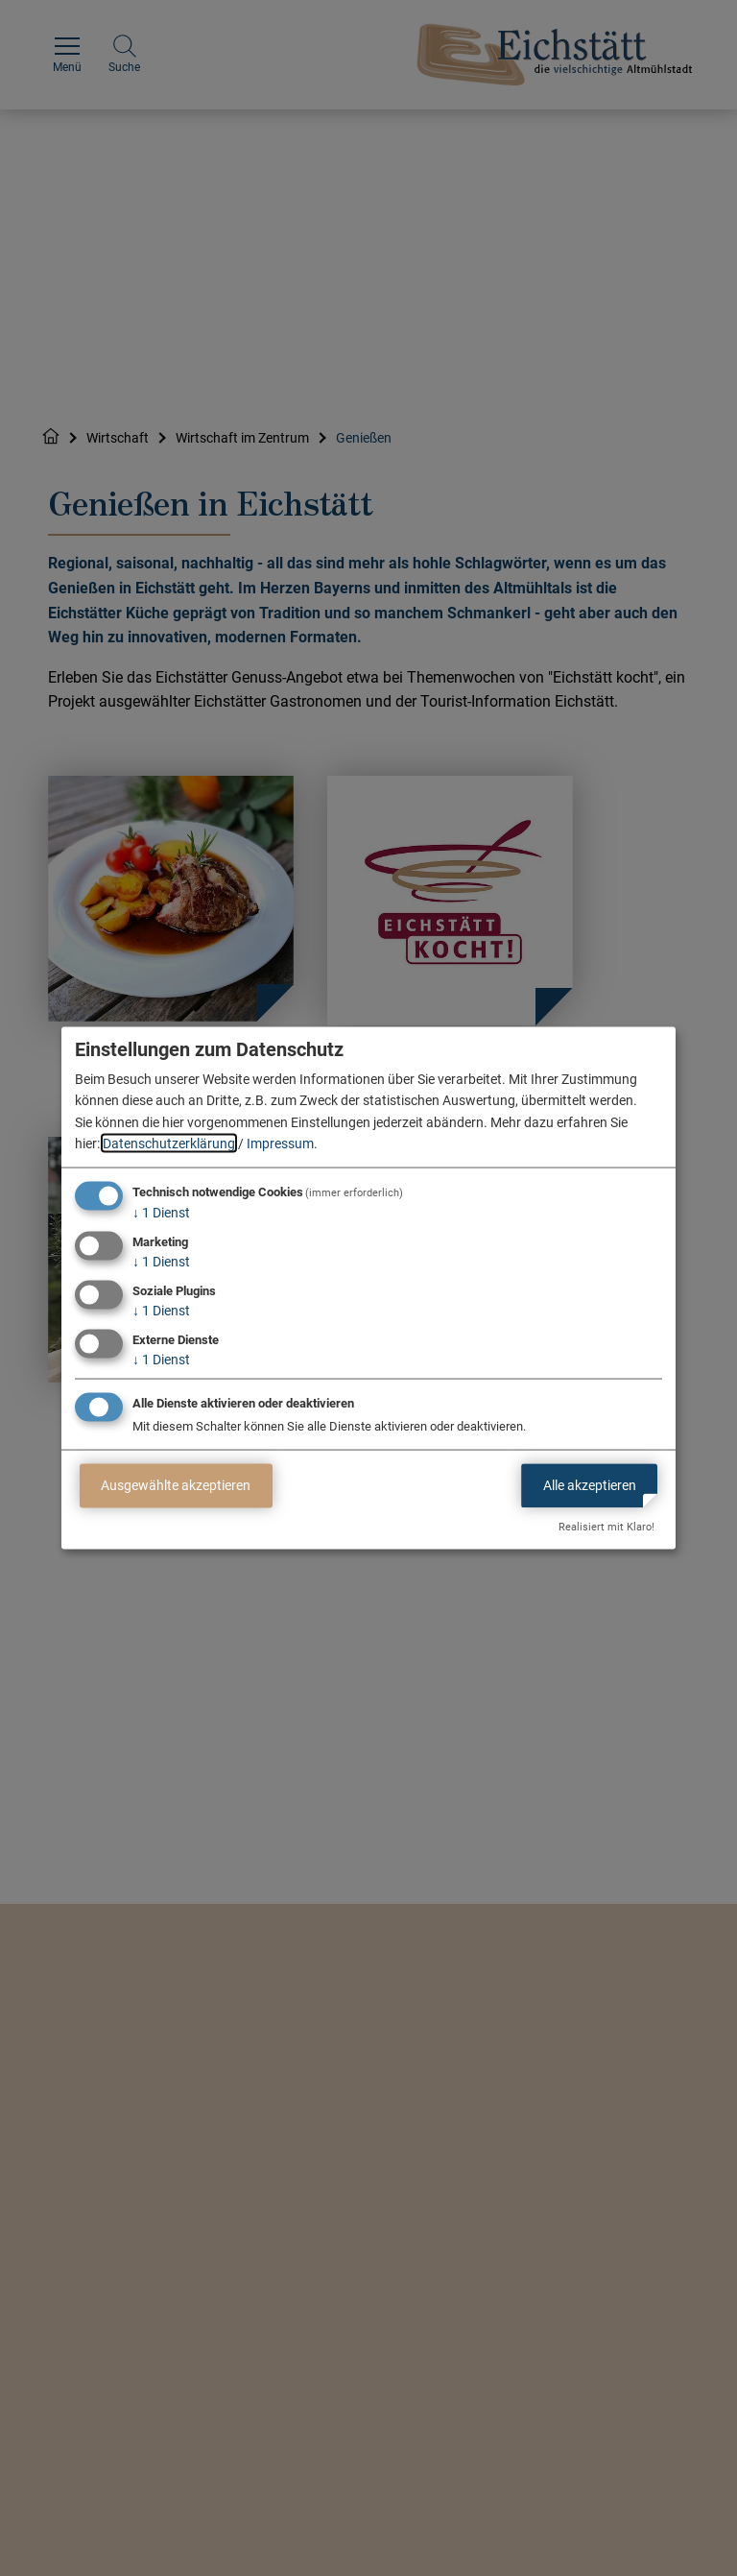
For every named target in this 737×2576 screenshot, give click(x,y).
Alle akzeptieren (589, 1485)
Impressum (280, 1143)
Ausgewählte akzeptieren (175, 1485)
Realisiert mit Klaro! (606, 1527)
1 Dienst (161, 1212)
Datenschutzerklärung (169, 1143)
